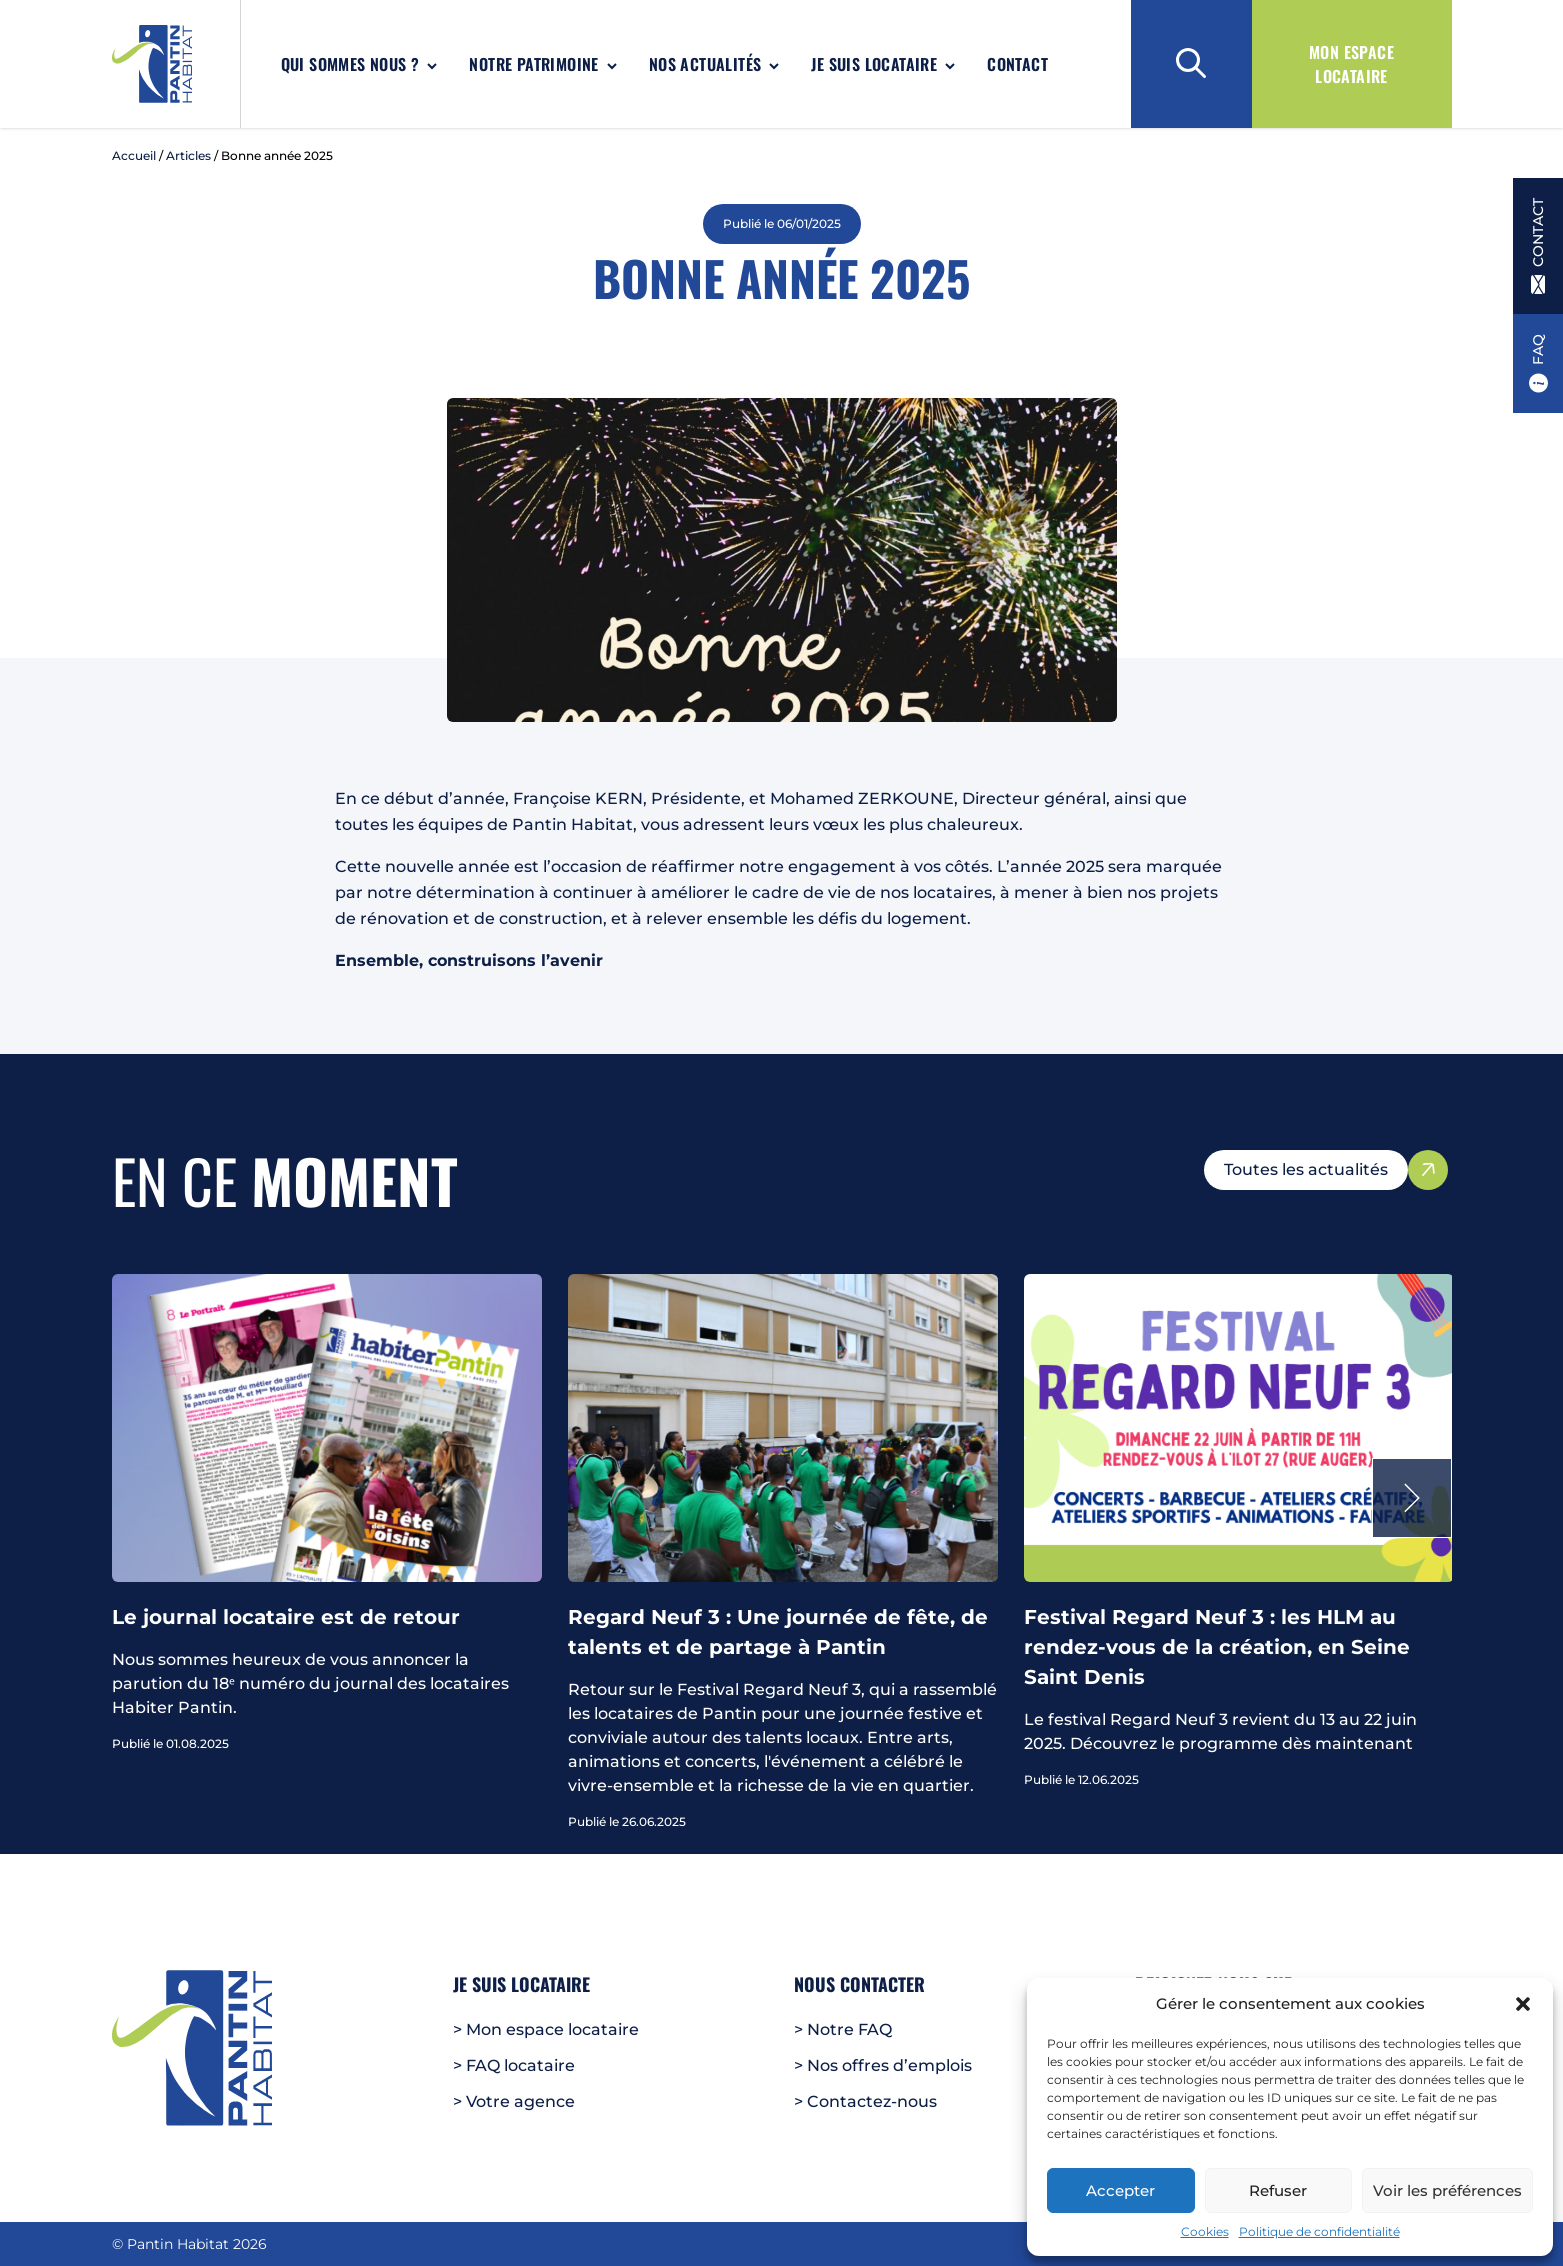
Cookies (1205, 2231)
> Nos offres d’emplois (883, 2065)
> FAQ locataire (514, 2065)
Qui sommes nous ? (350, 64)
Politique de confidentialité (1319, 2231)
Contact (1017, 64)
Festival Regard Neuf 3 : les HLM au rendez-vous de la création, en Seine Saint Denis (1217, 1647)
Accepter (1120, 2190)
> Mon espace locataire (546, 2029)
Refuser (1278, 2190)
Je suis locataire (874, 64)
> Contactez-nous (865, 2101)
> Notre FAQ (843, 2029)
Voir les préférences (1447, 2190)
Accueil (134, 155)
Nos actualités (705, 64)
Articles (188, 155)
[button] (1523, 2004)
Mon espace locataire (1351, 64)
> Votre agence (514, 2101)
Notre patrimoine (533, 64)
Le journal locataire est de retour (286, 1617)
